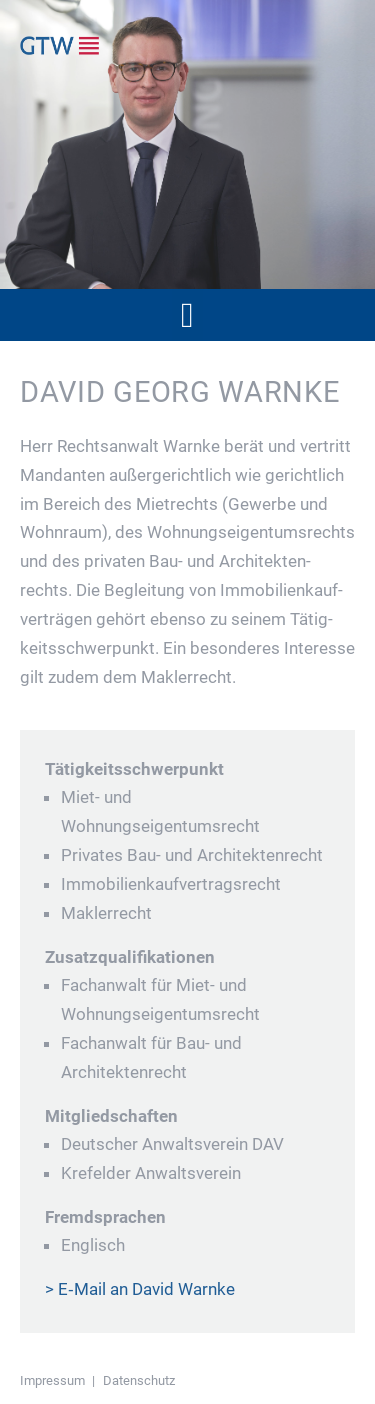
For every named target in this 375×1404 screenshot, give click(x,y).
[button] (187, 315)
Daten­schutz (139, 1380)
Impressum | (57, 1380)
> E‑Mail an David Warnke (140, 1289)
